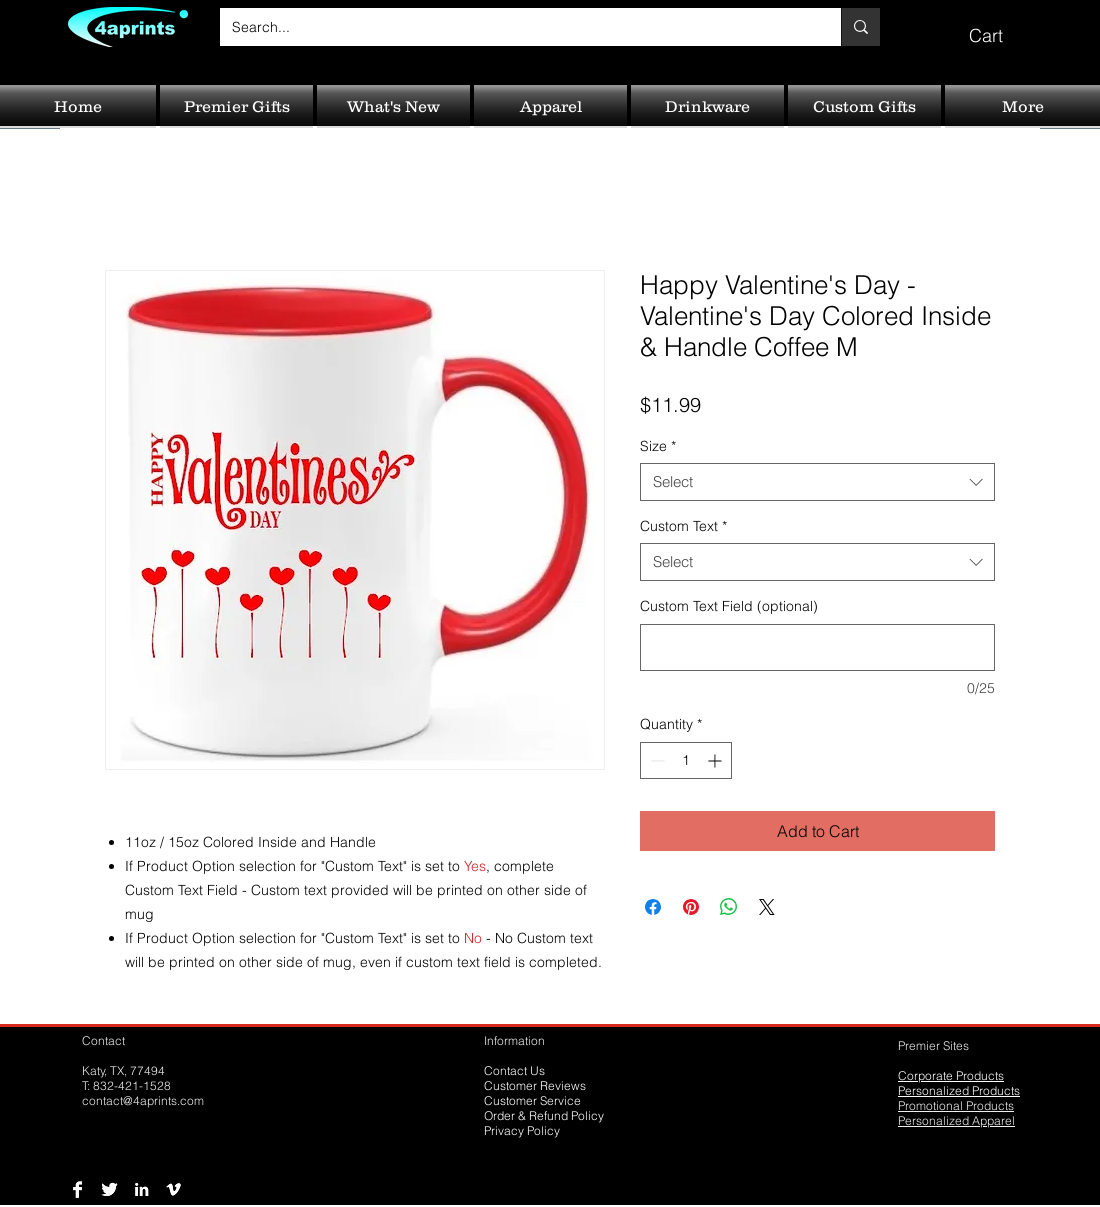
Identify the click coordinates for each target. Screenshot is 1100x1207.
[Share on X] (767, 907)
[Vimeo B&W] (173, 1189)
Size (658, 446)
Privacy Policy (522, 1130)
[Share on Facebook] (653, 907)
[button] (1000, 26)
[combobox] (817, 482)
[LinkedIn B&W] (141, 1189)
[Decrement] (655, 760)
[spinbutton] (686, 760)
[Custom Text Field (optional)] (817, 647)
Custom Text (683, 526)
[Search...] (515, 27)
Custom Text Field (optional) (729, 606)
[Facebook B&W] (77, 1189)
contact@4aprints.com (143, 1100)
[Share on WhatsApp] (729, 907)
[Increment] (716, 760)
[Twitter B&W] (109, 1189)
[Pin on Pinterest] (691, 907)
